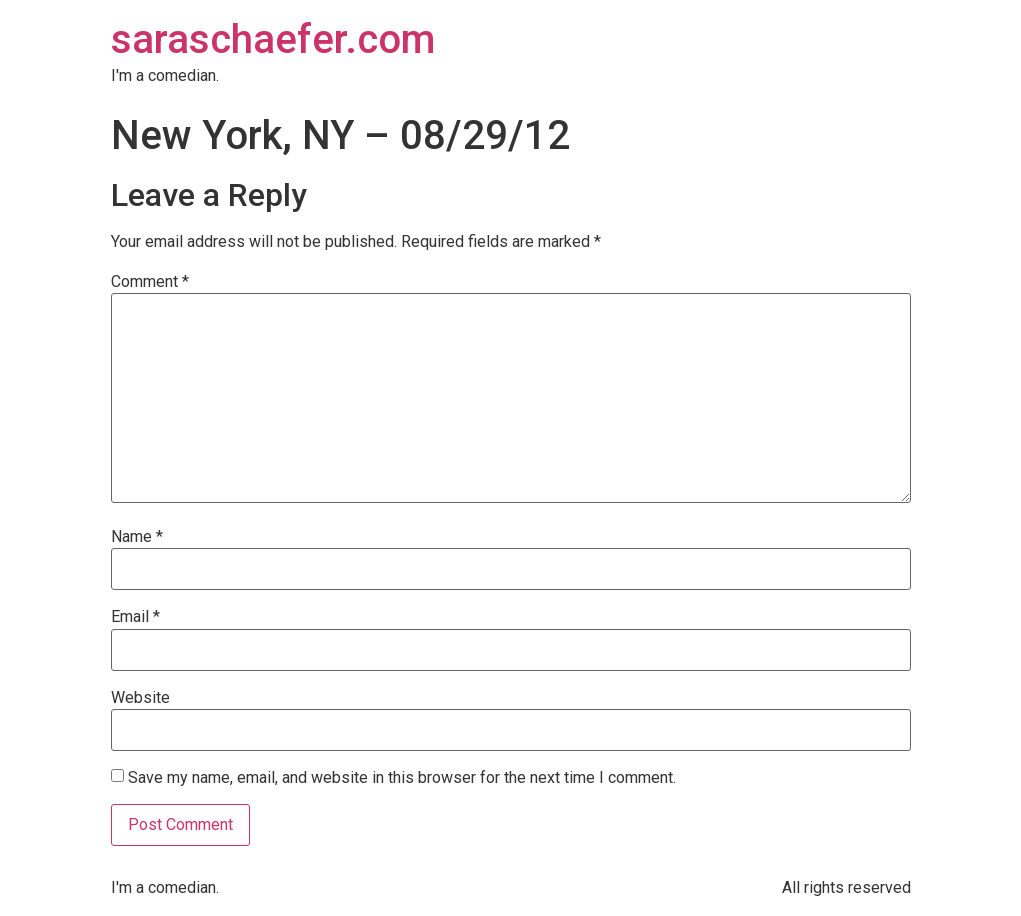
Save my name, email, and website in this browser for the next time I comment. (402, 778)
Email (135, 617)
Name (137, 537)
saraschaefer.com (273, 39)
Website (140, 698)
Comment (150, 282)
